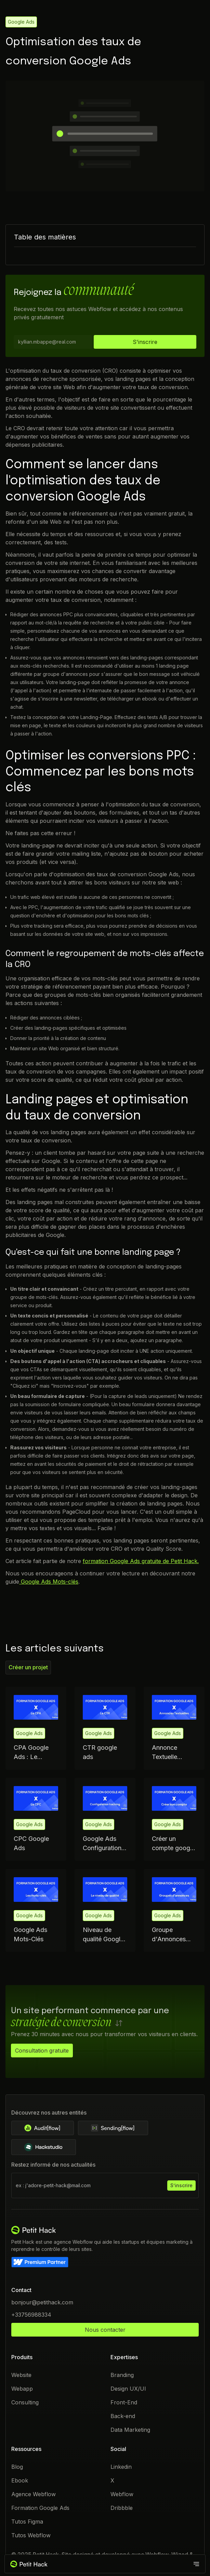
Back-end (122, 2416)
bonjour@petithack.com (42, 2302)
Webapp (22, 2388)
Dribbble (121, 2507)
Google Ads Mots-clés (48, 1581)
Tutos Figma (27, 2521)
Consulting (25, 2402)
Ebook (19, 2480)
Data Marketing (130, 2429)
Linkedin (121, 2466)
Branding (122, 2374)
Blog (17, 2466)
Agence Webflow (33, 2494)
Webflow (121, 2494)
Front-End (123, 2402)
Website (21, 2374)
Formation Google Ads (40, 2507)
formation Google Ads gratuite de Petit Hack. (141, 1560)
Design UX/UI (128, 2388)
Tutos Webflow (31, 2535)
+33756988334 (31, 2314)
